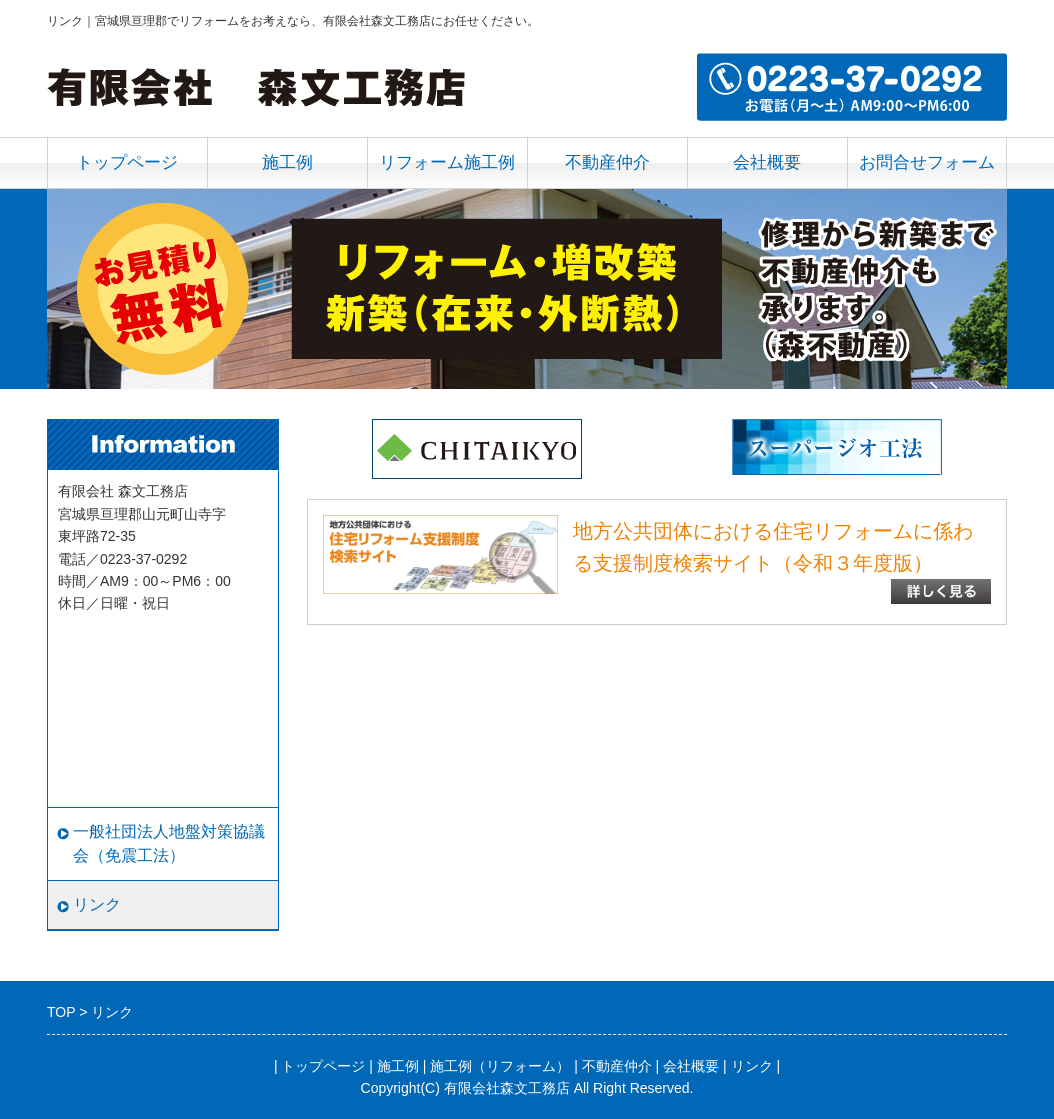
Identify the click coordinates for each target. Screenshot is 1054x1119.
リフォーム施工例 (447, 162)
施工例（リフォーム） (500, 1066)
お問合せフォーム (927, 162)
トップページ (127, 162)
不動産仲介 (607, 162)
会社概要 (767, 162)
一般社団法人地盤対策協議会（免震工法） (169, 843)
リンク (97, 904)
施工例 (287, 162)
